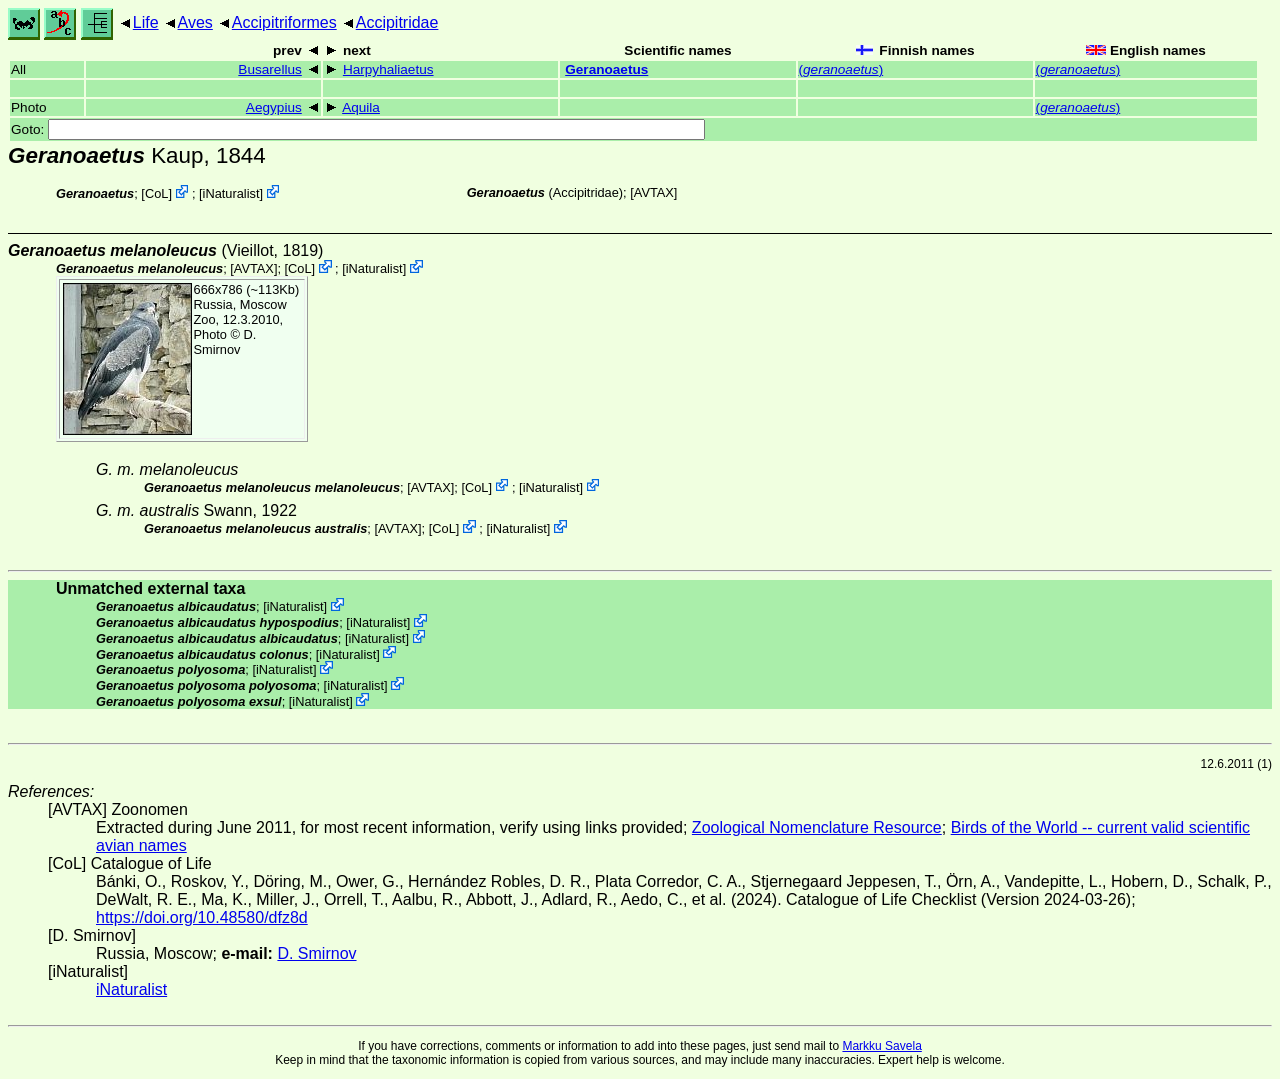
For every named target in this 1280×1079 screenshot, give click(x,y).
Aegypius (274, 107)
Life (146, 22)
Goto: (358, 129)
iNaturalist (231, 193)
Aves (195, 22)
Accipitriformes (284, 22)
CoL (156, 193)
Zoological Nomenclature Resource (817, 827)
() (841, 69)
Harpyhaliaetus (388, 69)
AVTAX (654, 192)
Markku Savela (881, 1046)
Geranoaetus (606, 69)
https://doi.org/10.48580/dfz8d (202, 917)
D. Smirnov (225, 342)
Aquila (361, 107)
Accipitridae (397, 22)
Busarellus (269, 69)
